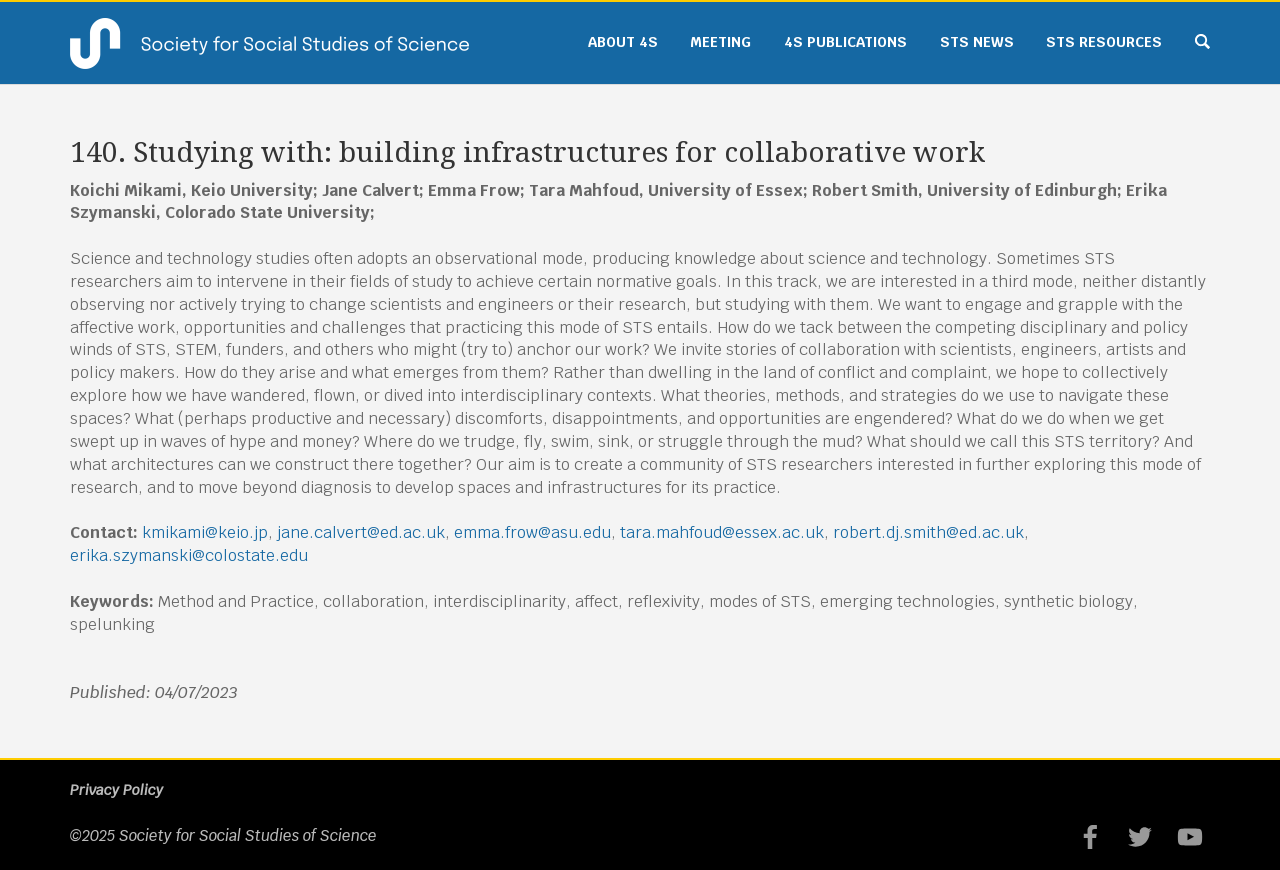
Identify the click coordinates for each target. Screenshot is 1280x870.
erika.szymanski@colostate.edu (189, 555)
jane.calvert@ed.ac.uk (361, 532)
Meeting (720, 42)
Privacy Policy (116, 790)
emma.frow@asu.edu (532, 532)
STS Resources (1104, 42)
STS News (977, 42)
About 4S (623, 42)
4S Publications (845, 42)
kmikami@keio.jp (205, 532)
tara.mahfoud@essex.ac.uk (722, 532)
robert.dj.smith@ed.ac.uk (928, 532)
